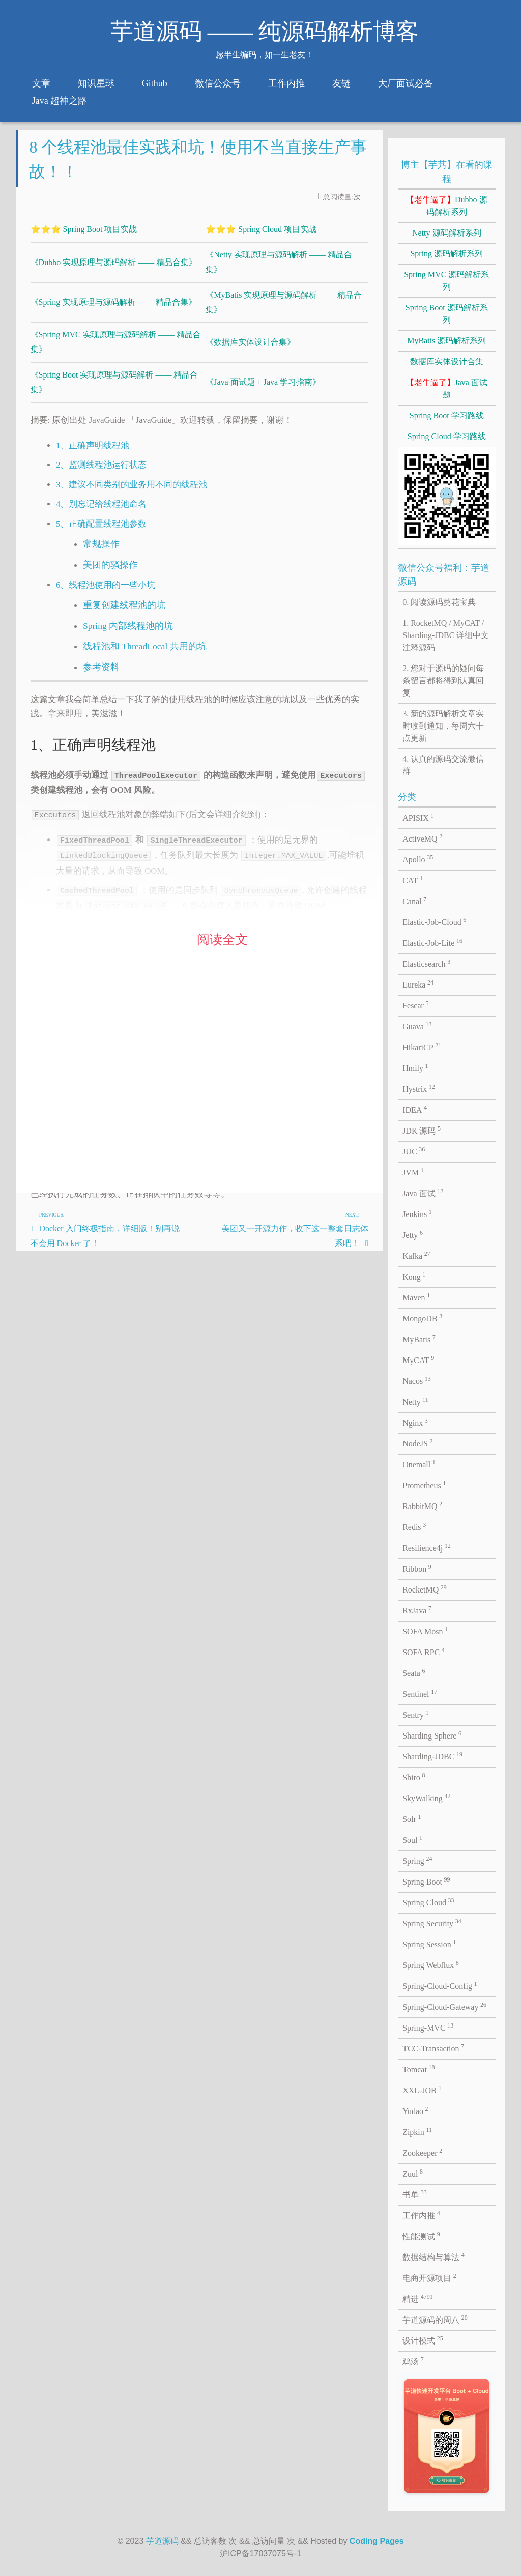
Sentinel (419, 1693)
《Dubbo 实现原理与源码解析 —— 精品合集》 (114, 270)
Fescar (415, 1005)
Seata (413, 1672)
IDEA (414, 1109)
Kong (413, 1276)
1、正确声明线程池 (92, 453)
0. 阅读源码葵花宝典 (439, 602)
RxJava (416, 1610)
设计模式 (422, 2340)
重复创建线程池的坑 (124, 613)
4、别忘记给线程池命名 (101, 512)
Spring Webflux (430, 1964)
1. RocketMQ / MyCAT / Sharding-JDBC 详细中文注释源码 (445, 635)
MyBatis (419, 1339)
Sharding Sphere (431, 1735)
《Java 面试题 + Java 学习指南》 (263, 390)
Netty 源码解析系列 (446, 232)
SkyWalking (426, 1797)
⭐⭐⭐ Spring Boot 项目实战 (84, 237)
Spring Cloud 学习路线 (447, 436)
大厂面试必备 (405, 83)
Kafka (416, 1255)
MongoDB (422, 1318)
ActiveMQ (422, 838)
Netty (415, 1401)
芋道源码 (162, 2541)
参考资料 (101, 675)
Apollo (417, 859)
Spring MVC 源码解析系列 (446, 280)
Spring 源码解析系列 (446, 253)
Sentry (415, 1714)
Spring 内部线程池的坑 (128, 634)
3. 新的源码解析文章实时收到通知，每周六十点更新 (443, 725)
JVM (413, 1172)
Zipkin (417, 2131)
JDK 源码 (421, 1130)
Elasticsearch (426, 963)
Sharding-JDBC (432, 1756)
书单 (414, 2194)
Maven (416, 1297)
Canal (414, 900)
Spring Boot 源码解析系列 (447, 313)
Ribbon (416, 1568)
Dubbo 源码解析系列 (446, 205)
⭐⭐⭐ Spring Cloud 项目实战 (261, 237)
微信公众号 (218, 83)
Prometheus (424, 1485)
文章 (41, 83)
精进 (417, 2298)
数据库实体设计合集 (446, 361)
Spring (417, 1860)
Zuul (412, 2173)
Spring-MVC (427, 2027)
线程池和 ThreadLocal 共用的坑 (145, 654)
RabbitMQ (422, 1505)
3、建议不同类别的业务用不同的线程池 (131, 493)
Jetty (412, 1234)
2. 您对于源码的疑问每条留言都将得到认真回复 (443, 680)
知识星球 (96, 83)
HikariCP (421, 1046)
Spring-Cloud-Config (439, 1985)
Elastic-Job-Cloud (434, 921)
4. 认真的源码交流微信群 (443, 765)
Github (154, 83)
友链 (341, 83)
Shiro (413, 1777)
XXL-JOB (421, 2090)
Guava (416, 1026)
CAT (412, 880)
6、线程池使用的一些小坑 (105, 593)
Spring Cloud (428, 1902)
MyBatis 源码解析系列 (446, 340)
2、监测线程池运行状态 (101, 473)
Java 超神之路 (59, 101)
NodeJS (417, 1443)
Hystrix (418, 1088)
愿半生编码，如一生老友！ (264, 54)
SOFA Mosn (425, 1631)
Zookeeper (422, 2152)
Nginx (415, 1422)
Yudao (415, 2110)
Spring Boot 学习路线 (447, 415)
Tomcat (418, 2069)
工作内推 (286, 83)
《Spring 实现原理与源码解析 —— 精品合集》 (114, 310)
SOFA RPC (423, 1651)
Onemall (419, 1464)
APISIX (417, 817)
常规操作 (101, 552)
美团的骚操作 (110, 573)
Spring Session (429, 1943)
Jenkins (417, 1213)
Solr (411, 1818)
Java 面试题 (446, 388)
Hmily (415, 1067)
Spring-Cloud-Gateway (444, 2006)
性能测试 (421, 2236)
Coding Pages (377, 2541)
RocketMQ (424, 1589)
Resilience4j (426, 1547)
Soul (412, 1839)
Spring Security (431, 1923)
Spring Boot (426, 1881)
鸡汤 (413, 2361)
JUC (413, 1151)
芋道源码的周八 (435, 2319)
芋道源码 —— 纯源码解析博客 (264, 31)
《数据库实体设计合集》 (250, 350)
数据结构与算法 (433, 2256)
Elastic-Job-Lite (432, 942)
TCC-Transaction (433, 2048)
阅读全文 (222, 947)
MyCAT (418, 1359)
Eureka (417, 984)
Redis (414, 1526)
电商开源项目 (429, 2277)
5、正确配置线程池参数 (101, 532)
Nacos (416, 1380)
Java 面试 (422, 1193)
